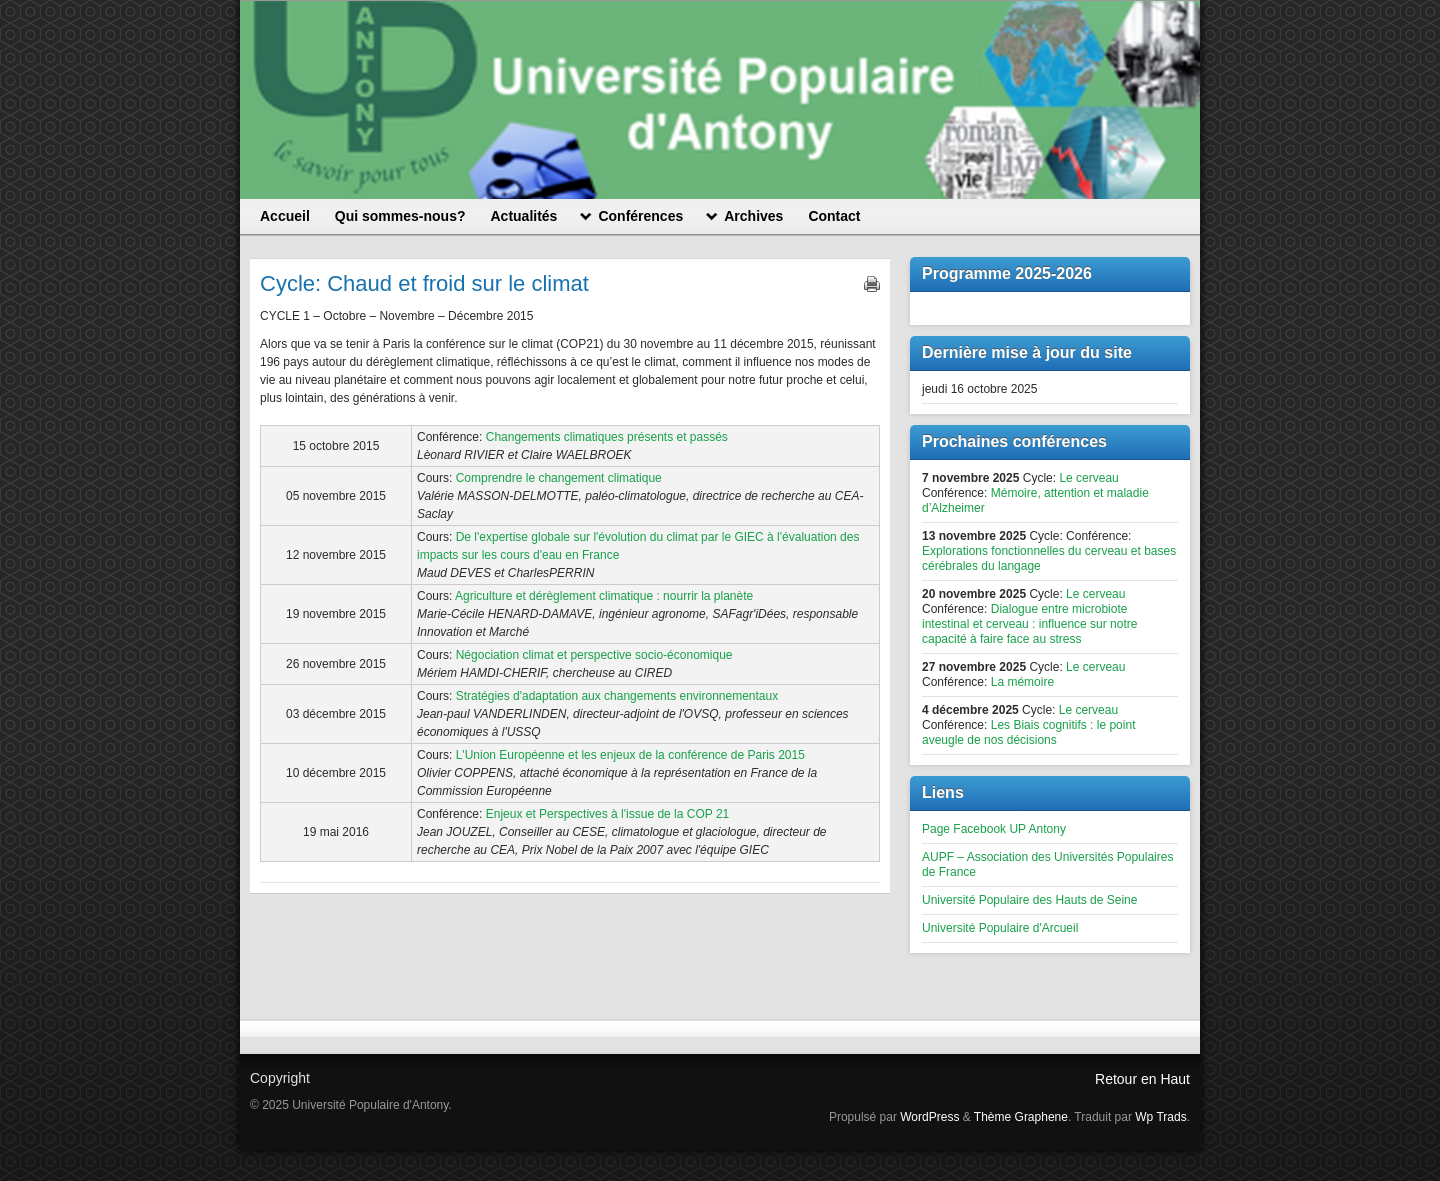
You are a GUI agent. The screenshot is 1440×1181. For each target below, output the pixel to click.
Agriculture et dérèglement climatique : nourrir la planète (604, 596)
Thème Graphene (1021, 1117)
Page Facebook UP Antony (994, 829)
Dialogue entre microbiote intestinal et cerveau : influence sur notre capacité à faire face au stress (1029, 624)
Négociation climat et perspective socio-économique (594, 655)
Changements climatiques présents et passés (607, 437)
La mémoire (1022, 682)
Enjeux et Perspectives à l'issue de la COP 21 (608, 814)
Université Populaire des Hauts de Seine (1029, 900)
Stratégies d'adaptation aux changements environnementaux (617, 696)
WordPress (929, 1117)
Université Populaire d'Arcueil (1000, 928)
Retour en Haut (1142, 1079)
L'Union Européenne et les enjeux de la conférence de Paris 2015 (630, 755)
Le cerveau (1088, 478)
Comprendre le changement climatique (559, 478)
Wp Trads (1160, 1117)
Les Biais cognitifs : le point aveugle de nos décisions (1028, 732)
